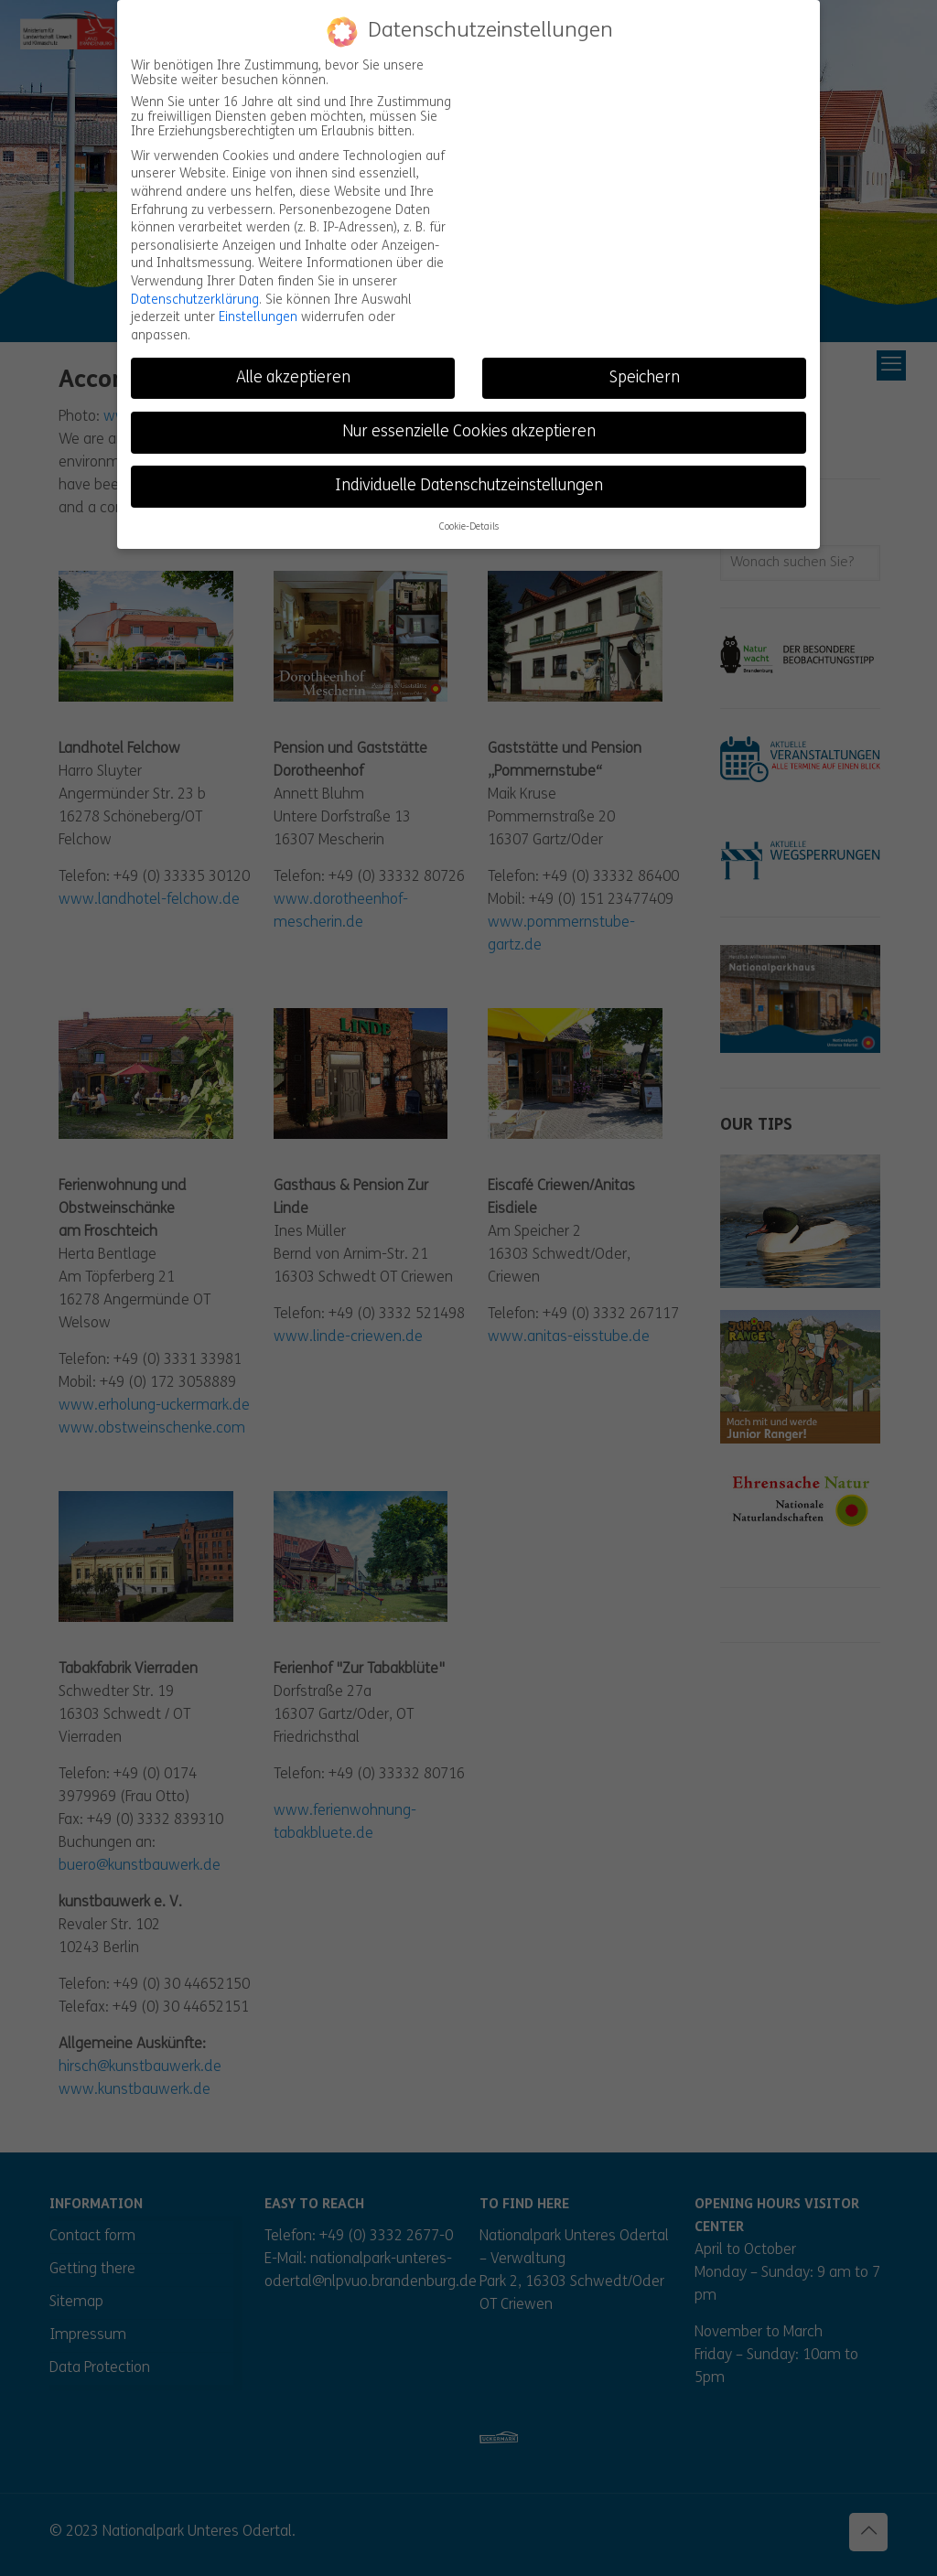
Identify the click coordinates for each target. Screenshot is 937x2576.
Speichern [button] (644, 377)
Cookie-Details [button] (469, 527)
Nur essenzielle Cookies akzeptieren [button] (469, 431)
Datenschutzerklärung (195, 299)
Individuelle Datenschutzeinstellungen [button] (469, 486)
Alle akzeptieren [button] (293, 377)
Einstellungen (258, 318)
